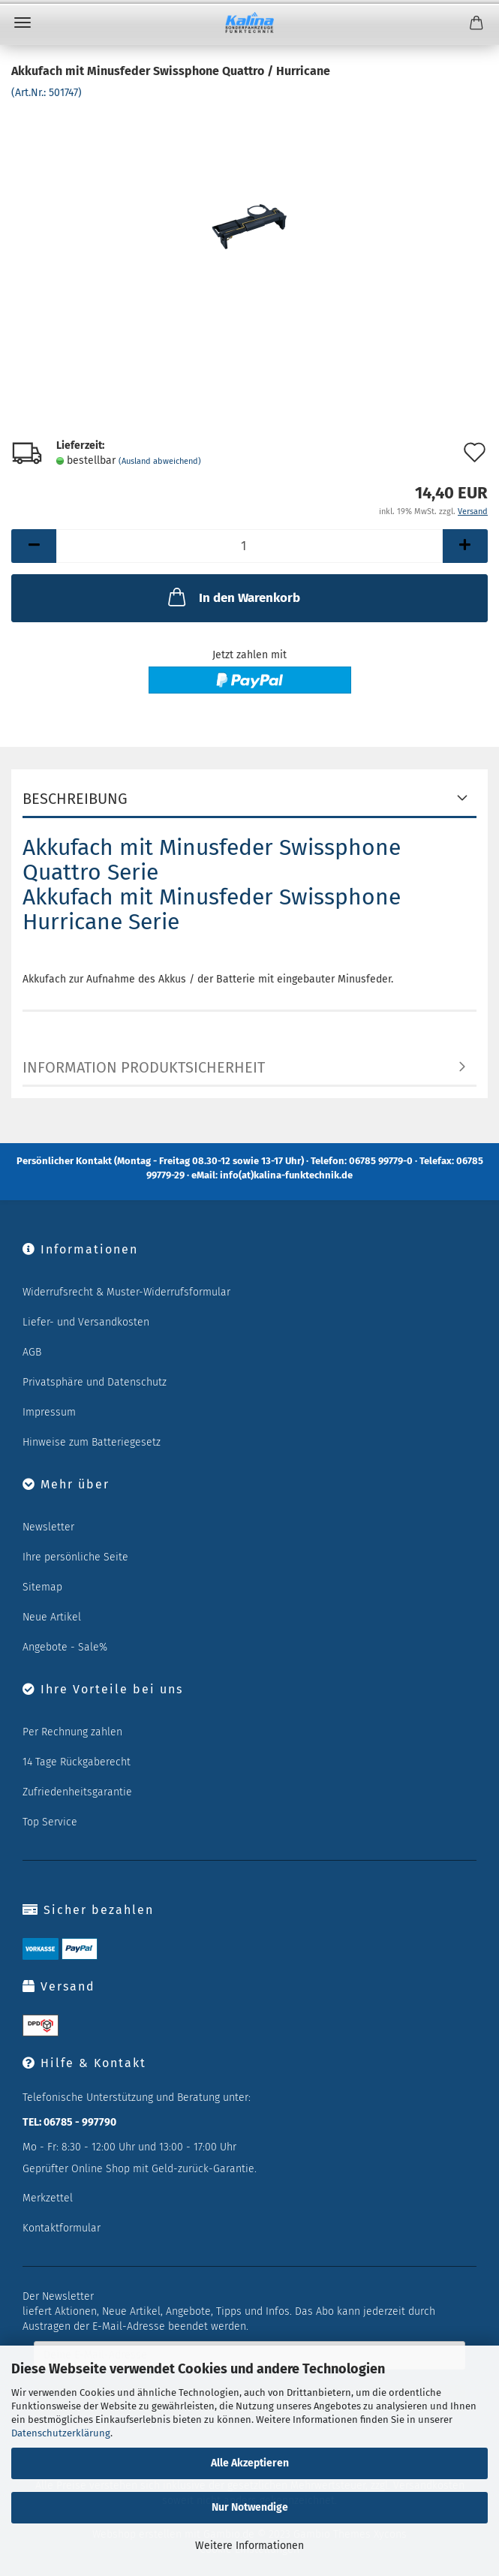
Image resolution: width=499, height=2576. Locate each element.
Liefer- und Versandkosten (86, 1322)
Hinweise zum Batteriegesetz (92, 1442)
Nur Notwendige (250, 2507)
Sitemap (42, 1587)
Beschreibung (75, 799)
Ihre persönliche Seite (75, 1557)
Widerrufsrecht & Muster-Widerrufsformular (126, 1292)
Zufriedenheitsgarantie (77, 1792)
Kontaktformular (62, 2228)
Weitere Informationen (249, 2545)
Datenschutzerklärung (60, 2433)
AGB (32, 1352)
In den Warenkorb (232, 597)
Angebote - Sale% (65, 1647)
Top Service (50, 1822)
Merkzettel (48, 2198)
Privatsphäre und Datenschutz (95, 1382)
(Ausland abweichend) (160, 461)
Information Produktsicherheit (144, 1067)
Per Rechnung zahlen (72, 1732)
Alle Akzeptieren (250, 2463)
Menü (22, 22)
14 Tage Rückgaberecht (77, 1762)
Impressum (49, 1412)
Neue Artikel (52, 1617)
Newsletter (48, 1527)
